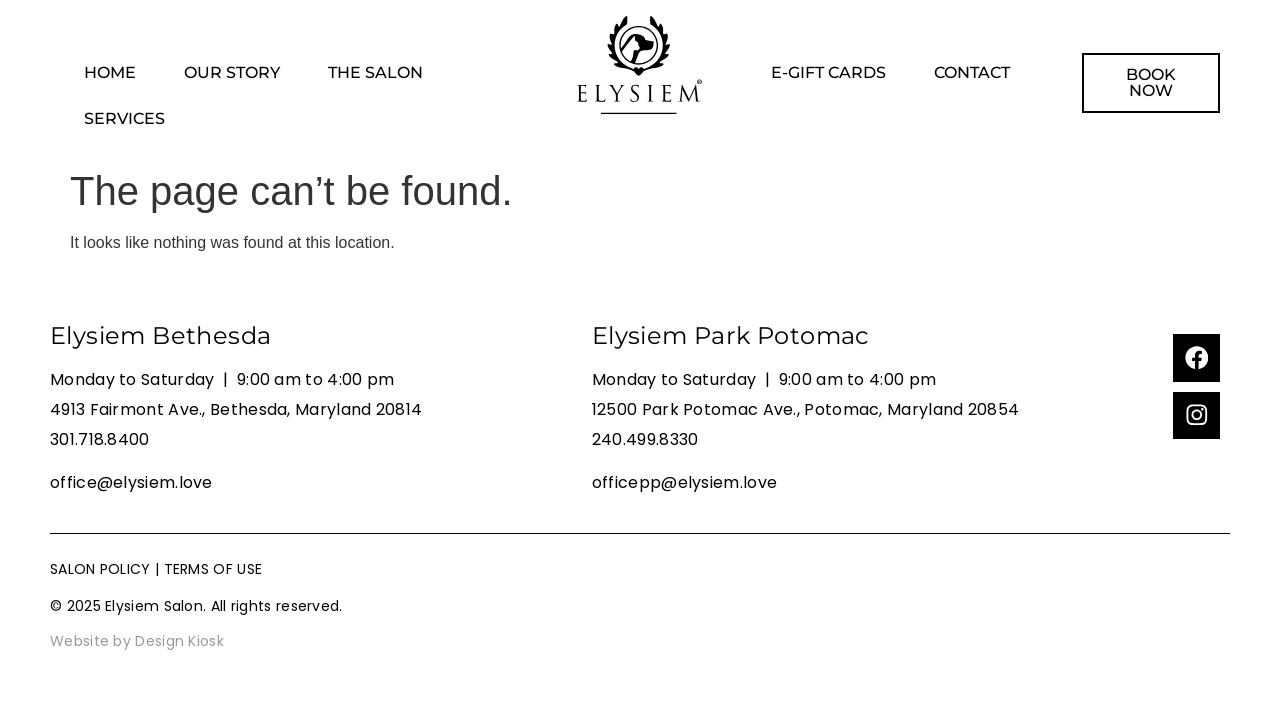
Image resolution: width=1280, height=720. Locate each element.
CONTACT (972, 72)
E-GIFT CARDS (828, 72)
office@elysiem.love (131, 482)
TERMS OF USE (213, 569)
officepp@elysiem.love (684, 482)
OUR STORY (232, 72)
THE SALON (375, 72)
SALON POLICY (100, 569)
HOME (110, 72)
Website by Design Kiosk (137, 641)
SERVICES (124, 118)
